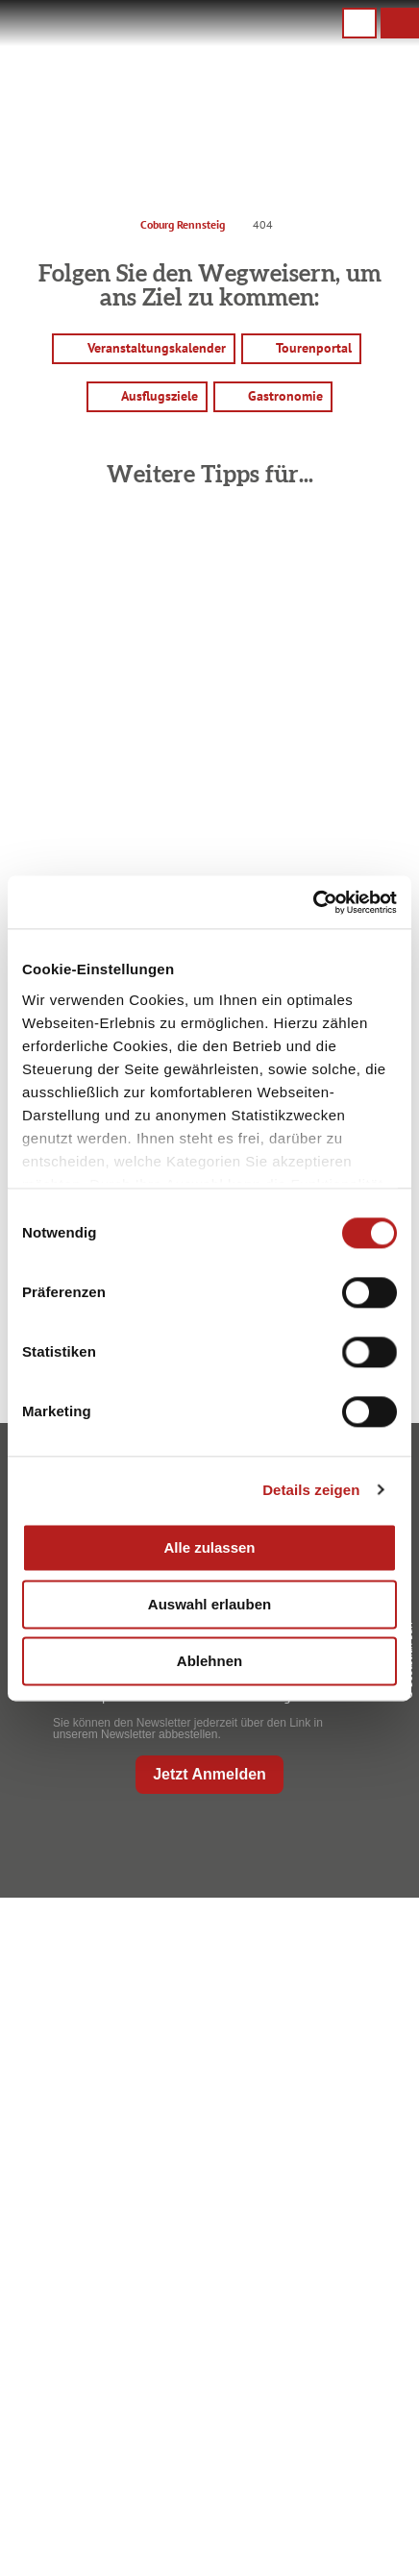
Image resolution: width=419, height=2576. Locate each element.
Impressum (205, 2439)
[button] (400, 23)
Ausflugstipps (205, 2335)
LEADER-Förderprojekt (205, 2562)
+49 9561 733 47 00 (221, 2058)
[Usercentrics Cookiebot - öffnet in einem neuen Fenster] (313, 902)
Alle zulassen (209, 1547)
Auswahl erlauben (209, 1604)
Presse (205, 2501)
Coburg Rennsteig (182, 224)
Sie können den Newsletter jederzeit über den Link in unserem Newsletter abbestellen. (188, 1728)
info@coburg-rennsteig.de (229, 2078)
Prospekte (205, 2305)
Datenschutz (205, 2470)
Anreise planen (205, 2242)
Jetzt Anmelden (209, 1774)
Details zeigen (310, 1490)
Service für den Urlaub (205, 2531)
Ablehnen (209, 1661)
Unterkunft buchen (205, 2274)
